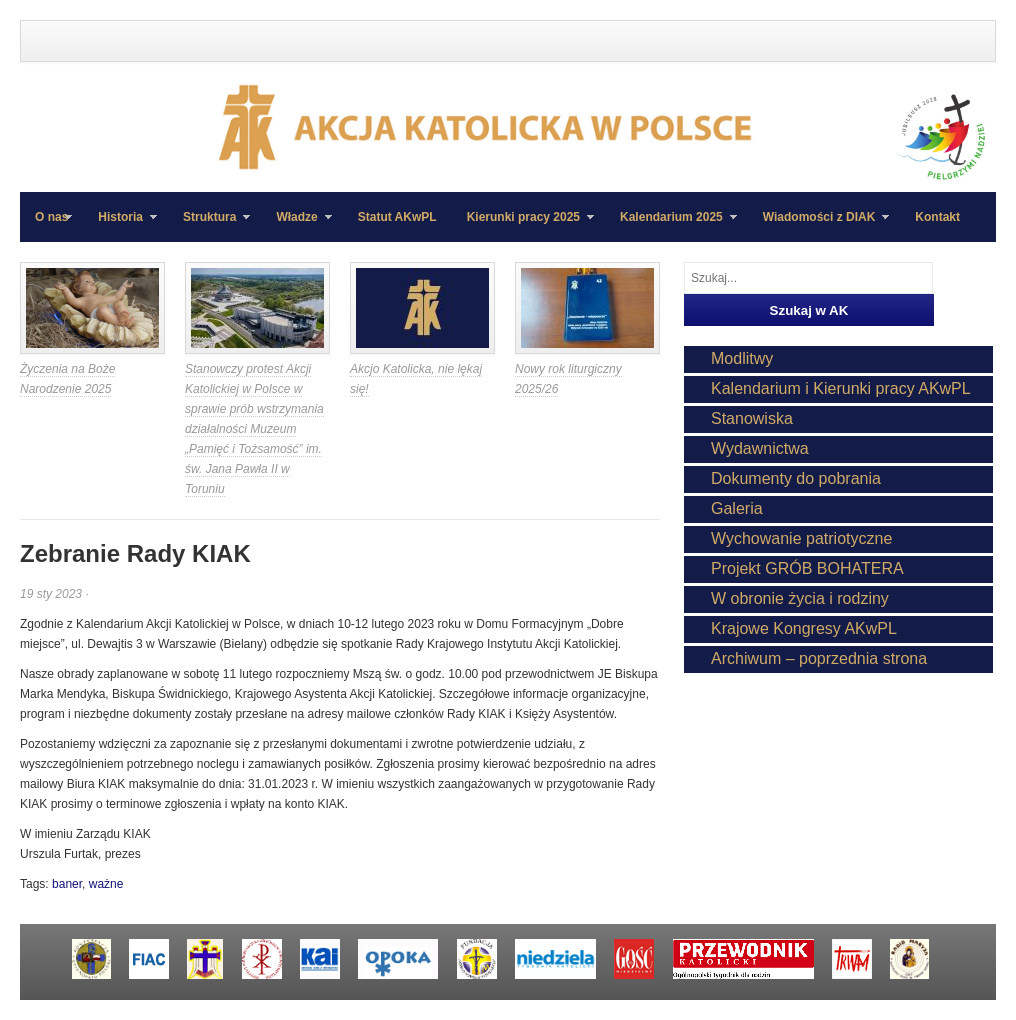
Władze (296, 226)
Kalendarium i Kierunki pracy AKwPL (841, 388)
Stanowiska (752, 418)
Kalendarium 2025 (671, 226)
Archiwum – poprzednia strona (819, 658)
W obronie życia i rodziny (800, 598)
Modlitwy (742, 358)
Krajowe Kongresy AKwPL (804, 628)
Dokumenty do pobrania (796, 478)
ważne (106, 884)
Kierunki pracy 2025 (523, 226)
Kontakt (937, 217)
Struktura (209, 226)
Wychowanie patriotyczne (801, 538)
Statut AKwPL (397, 217)
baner (67, 884)
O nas (51, 217)
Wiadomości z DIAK (819, 226)
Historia (120, 226)
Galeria (737, 508)
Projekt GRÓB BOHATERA (807, 568)
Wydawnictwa (760, 448)
